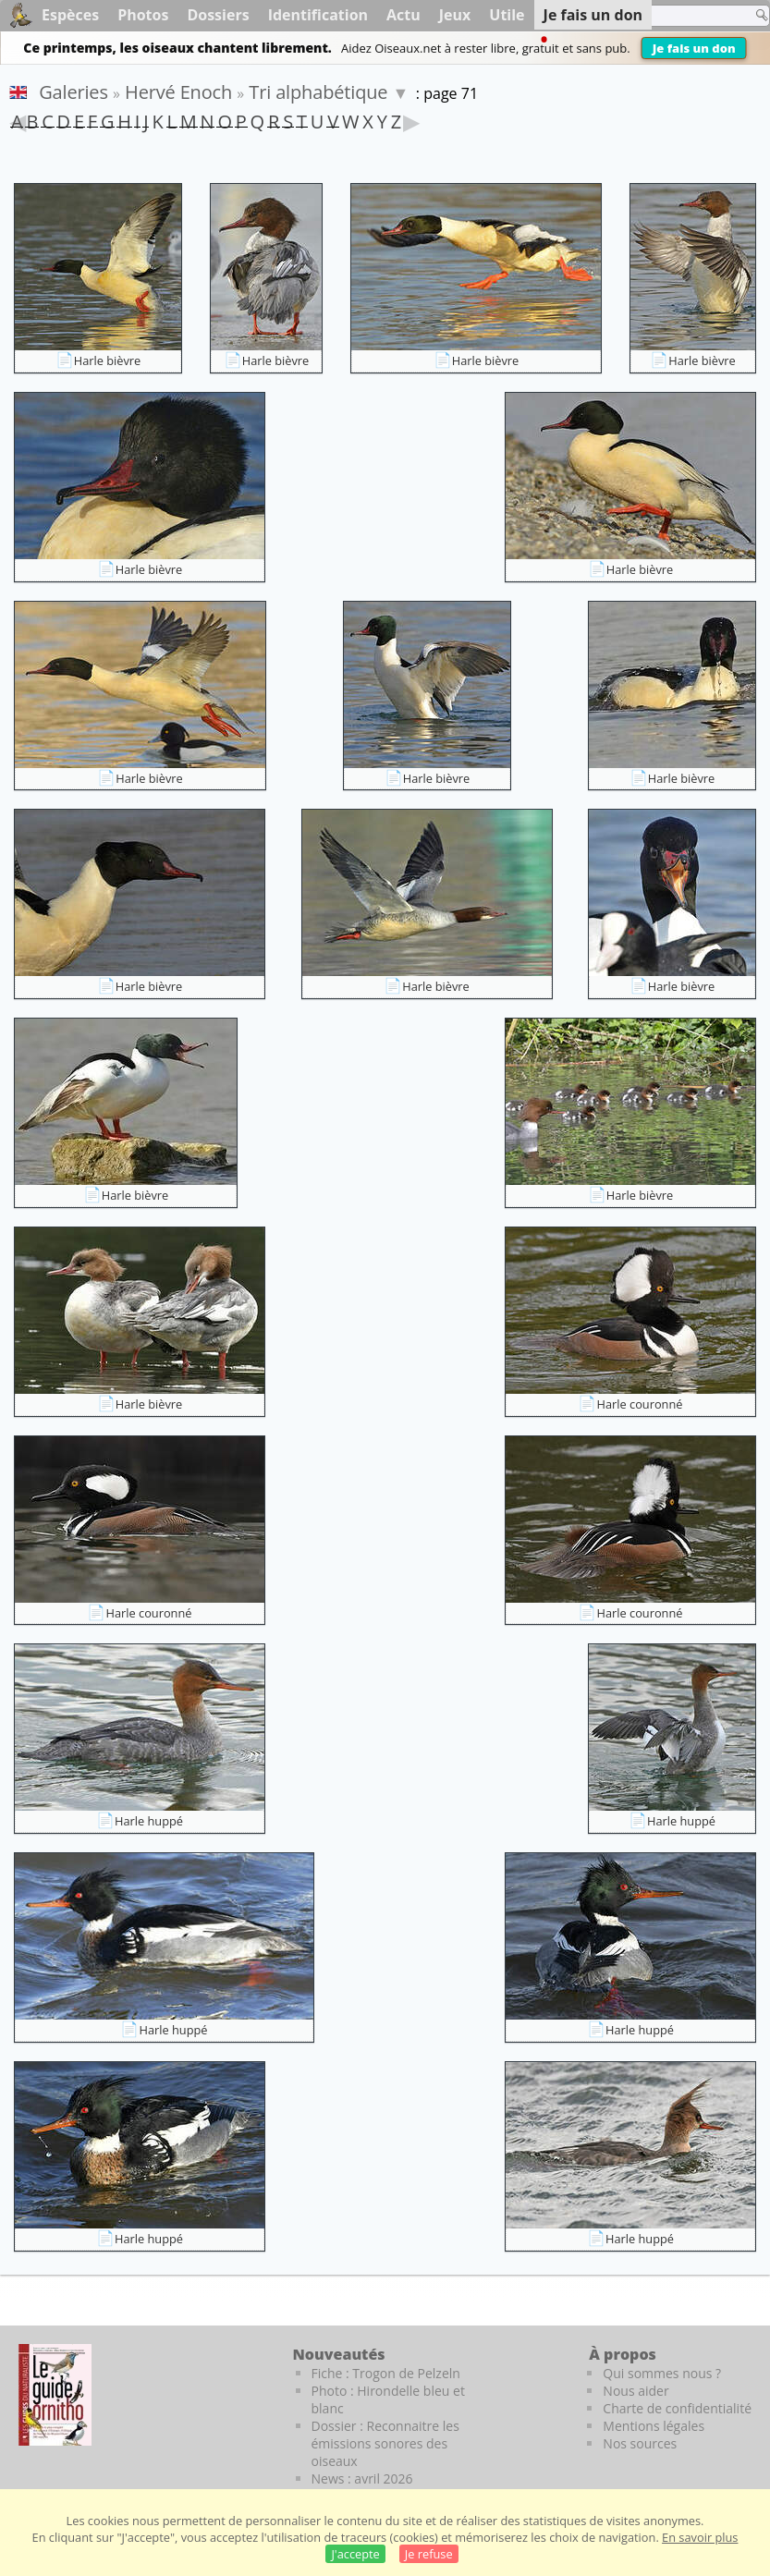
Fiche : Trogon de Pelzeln (386, 2373)
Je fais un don (694, 48)
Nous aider (635, 2390)
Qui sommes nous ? (662, 2373)
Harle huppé (149, 1821)
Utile (506, 15)
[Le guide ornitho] (55, 2395)
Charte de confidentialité (677, 2408)
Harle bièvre (107, 360)
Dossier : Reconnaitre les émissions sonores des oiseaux (385, 2443)
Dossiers (218, 15)
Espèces (70, 15)
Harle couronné (639, 1404)
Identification (318, 15)
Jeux (455, 15)
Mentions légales (653, 2426)
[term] (685, 16)
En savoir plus (700, 2537)
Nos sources (640, 2443)
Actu (403, 15)
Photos (142, 15)
